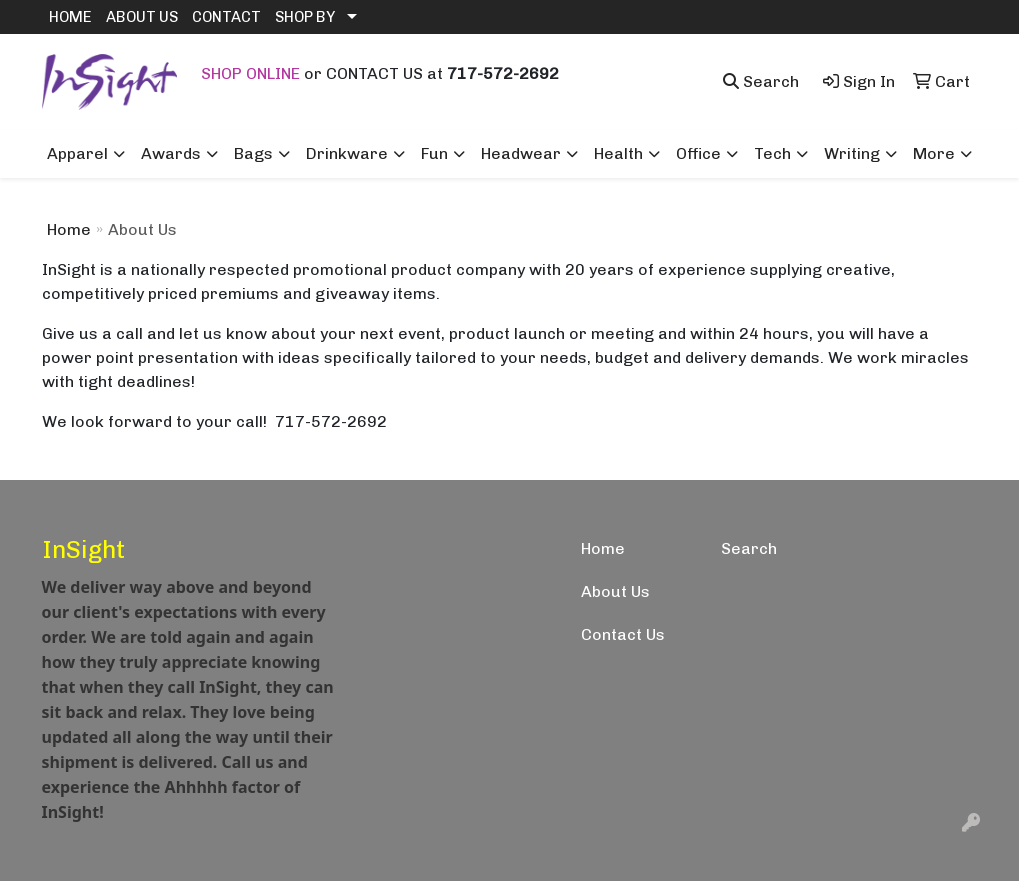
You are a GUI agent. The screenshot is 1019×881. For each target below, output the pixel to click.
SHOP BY (305, 17)
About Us (615, 591)
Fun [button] (434, 153)
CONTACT (226, 17)
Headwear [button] (521, 153)
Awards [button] (171, 153)
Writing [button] (852, 153)
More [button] (934, 153)
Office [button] (698, 153)
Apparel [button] (77, 153)
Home (69, 229)
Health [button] (618, 153)
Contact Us (623, 634)
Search (749, 548)
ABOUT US (142, 17)
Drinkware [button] (347, 153)
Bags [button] (253, 153)
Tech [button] (772, 153)
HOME (70, 17)
